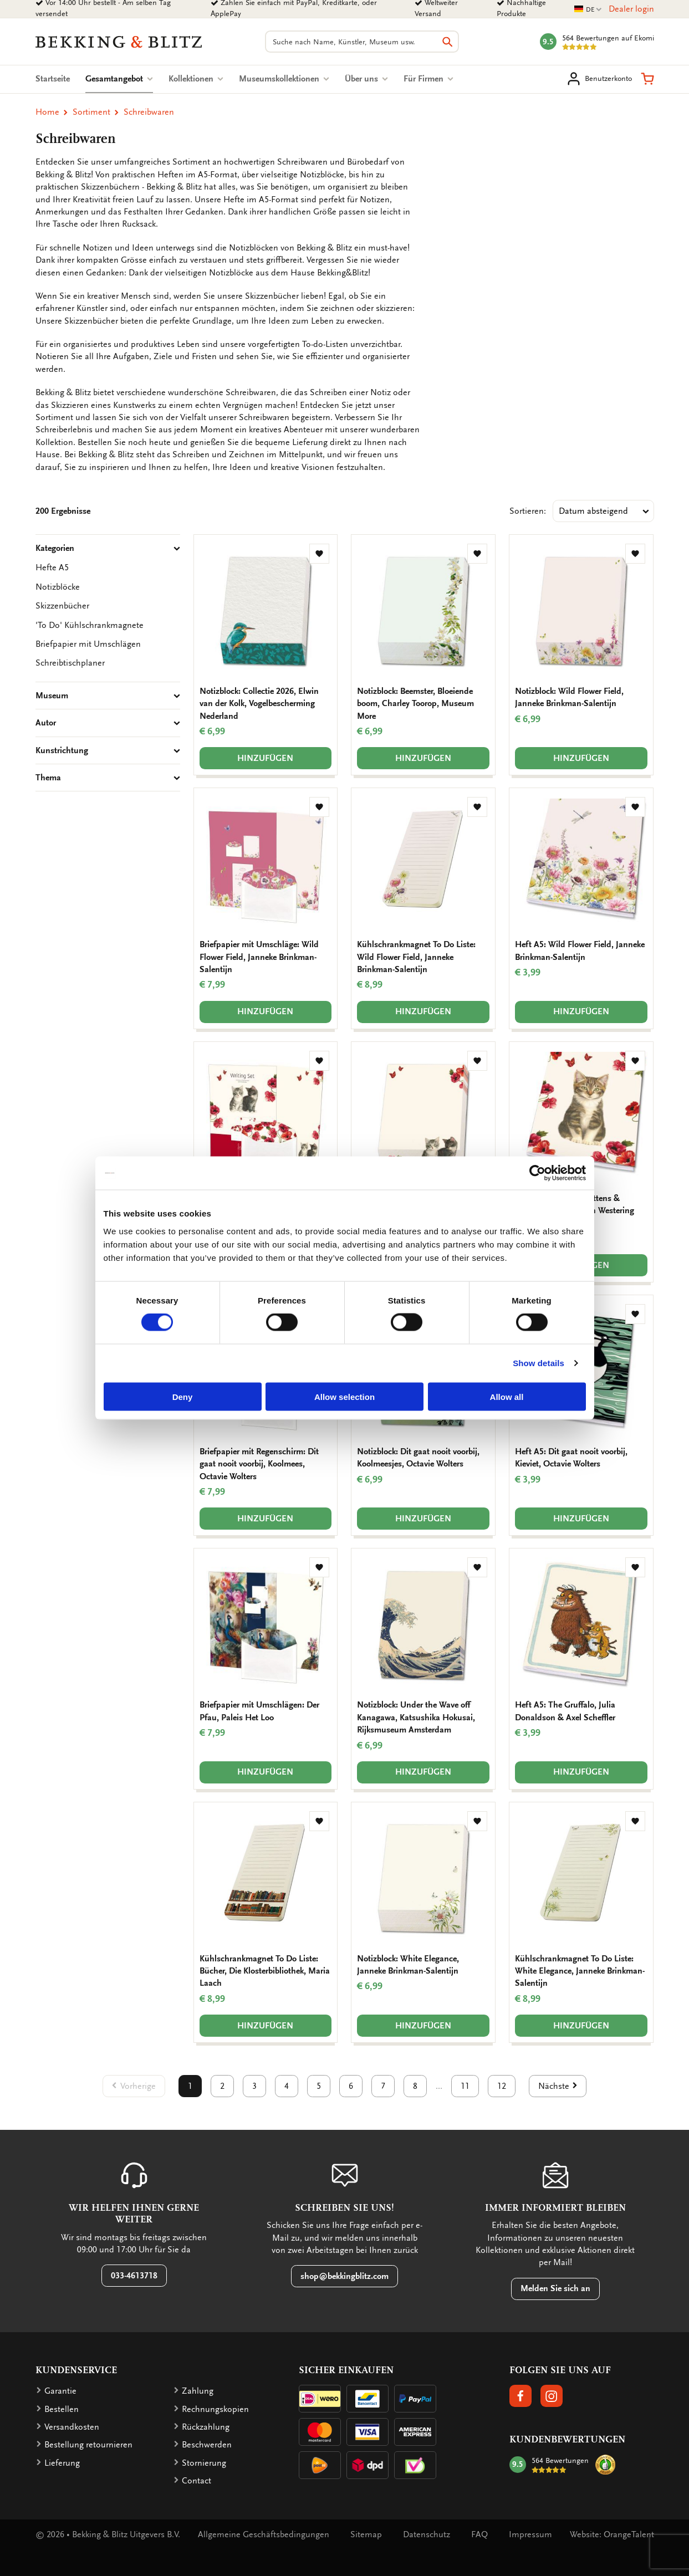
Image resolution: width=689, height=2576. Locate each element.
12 (501, 2086)
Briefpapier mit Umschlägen (88, 644)
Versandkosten (71, 2427)
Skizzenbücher (62, 606)
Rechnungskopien (215, 2409)
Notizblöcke (57, 587)
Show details (538, 1363)
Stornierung (204, 2463)
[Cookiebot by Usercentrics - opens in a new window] (537, 1173)
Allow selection (344, 1396)
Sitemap (366, 2534)
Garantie (60, 2391)
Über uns (366, 78)
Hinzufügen (265, 758)
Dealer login (631, 9)
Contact (196, 2481)
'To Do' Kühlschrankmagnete (89, 625)
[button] (647, 78)
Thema (107, 778)
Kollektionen (196, 78)
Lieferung (62, 2463)
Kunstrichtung (107, 750)
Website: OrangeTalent (612, 2534)
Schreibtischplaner (70, 663)
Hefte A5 (52, 568)
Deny (182, 1396)
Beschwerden (207, 2445)
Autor (107, 723)
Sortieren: (527, 511)
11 (465, 2086)
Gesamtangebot (119, 78)
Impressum (530, 2534)
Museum (107, 696)
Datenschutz (426, 2534)
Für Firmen (428, 78)
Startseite (52, 78)
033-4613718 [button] (134, 2276)
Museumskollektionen (284, 78)
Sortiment (91, 112)
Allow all (507, 1396)
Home (47, 112)
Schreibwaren (149, 112)
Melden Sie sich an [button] (555, 2288)
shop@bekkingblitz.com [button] (344, 2276)
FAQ (479, 2534)
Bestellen (61, 2409)
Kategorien (107, 548)
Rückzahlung (205, 2427)
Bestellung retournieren (88, 2445)
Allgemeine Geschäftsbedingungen (263, 2534)
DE (588, 9)
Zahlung (197, 2391)
